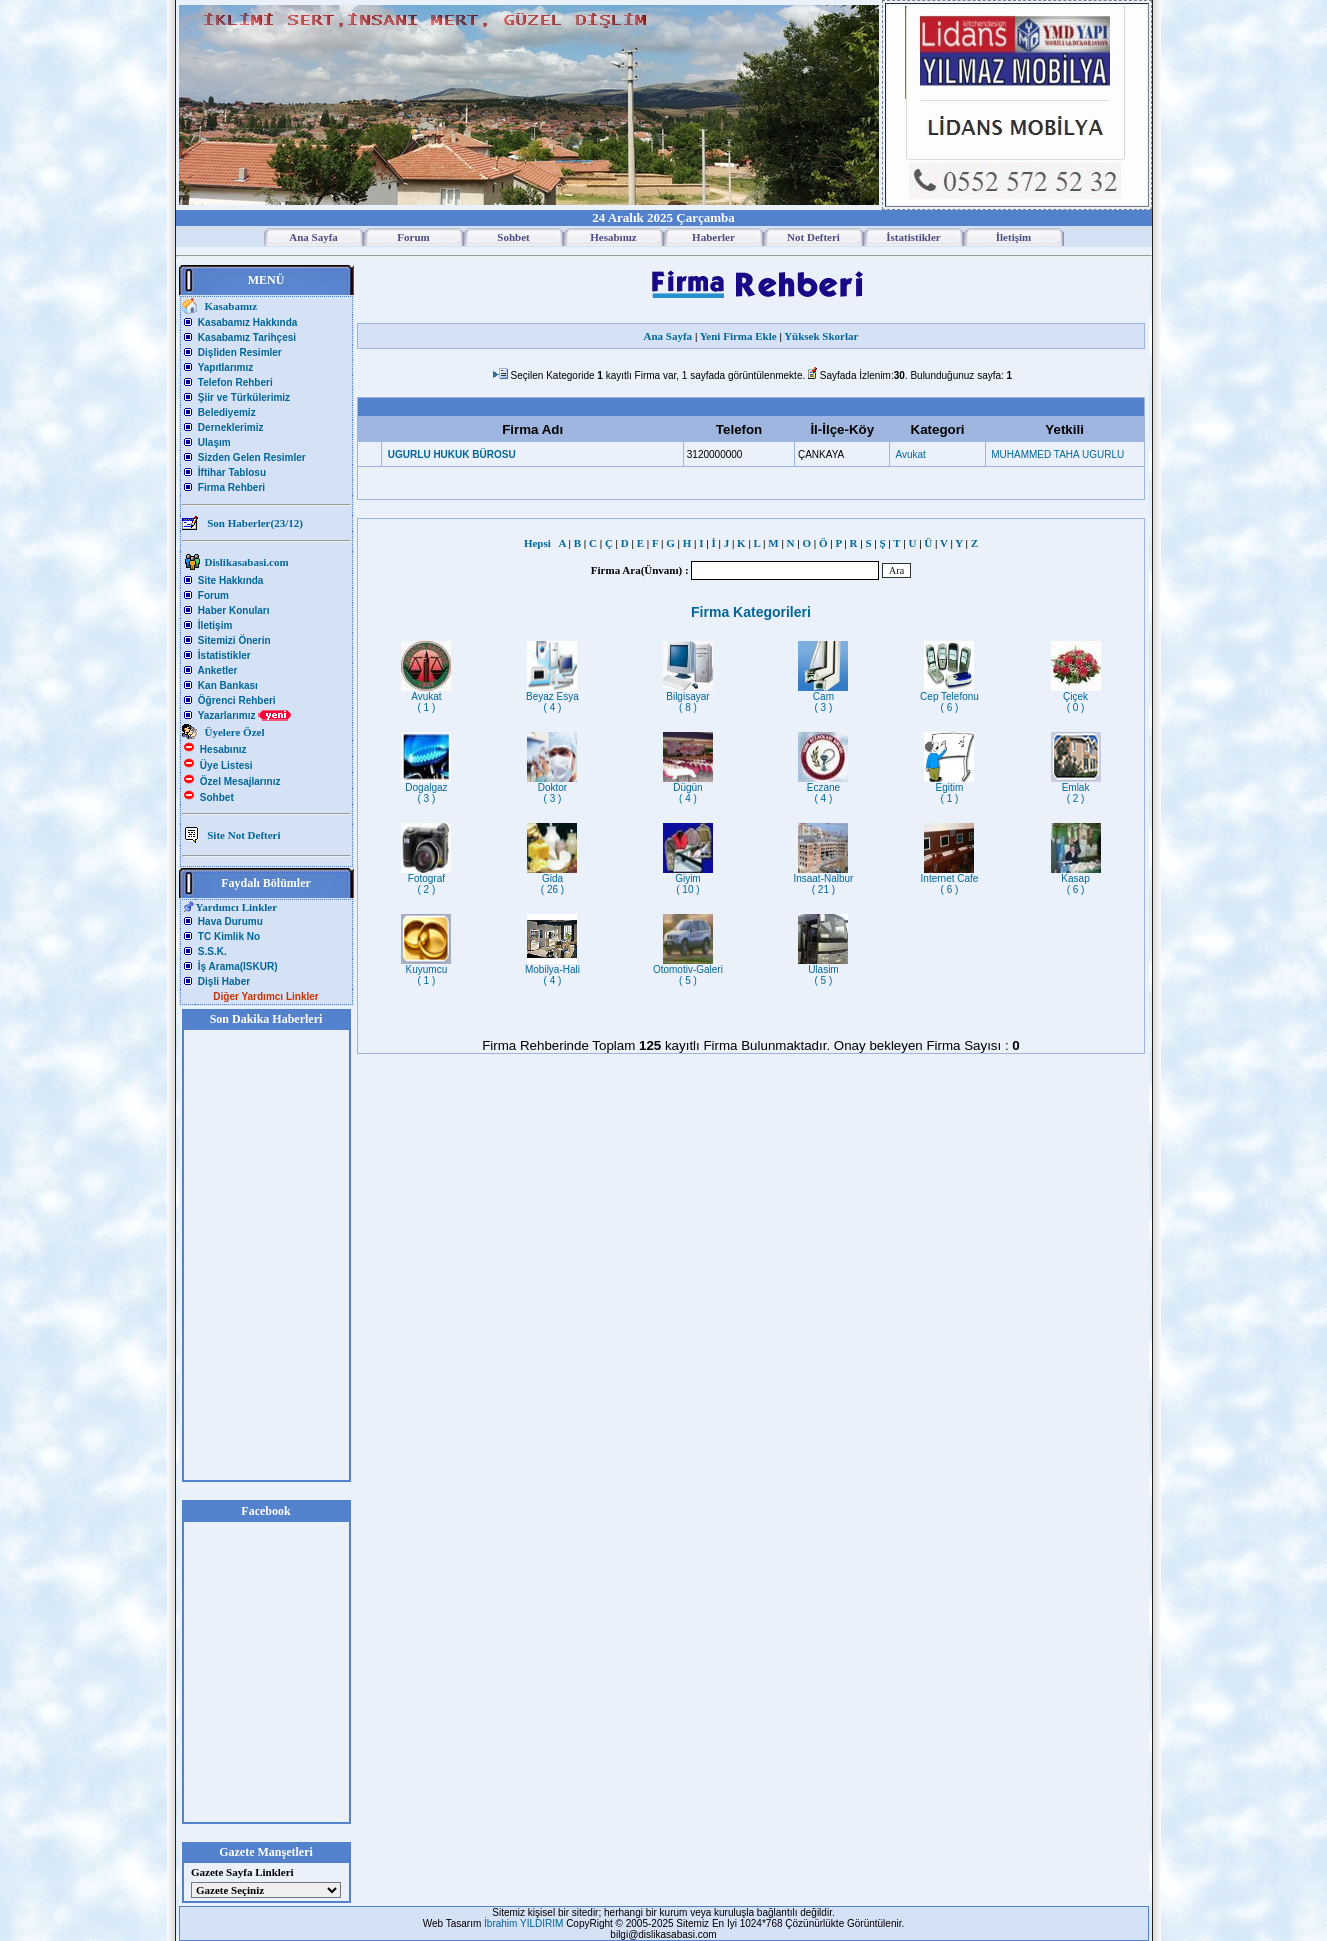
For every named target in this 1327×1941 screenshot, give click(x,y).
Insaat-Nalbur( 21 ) (823, 879)
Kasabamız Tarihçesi (247, 337)
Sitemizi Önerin (234, 640)
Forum (213, 595)
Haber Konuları (234, 610)
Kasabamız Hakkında (248, 322)
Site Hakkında (231, 580)
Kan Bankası (228, 685)
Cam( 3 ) (823, 697)
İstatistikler (224, 655)
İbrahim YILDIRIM (525, 1923)
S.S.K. (212, 951)
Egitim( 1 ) (949, 788)
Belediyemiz (227, 412)
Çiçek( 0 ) (1076, 697)
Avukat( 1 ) (426, 697)
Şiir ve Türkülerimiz (244, 397)
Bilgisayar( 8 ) (688, 697)
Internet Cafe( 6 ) (950, 879)
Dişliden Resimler (240, 352)
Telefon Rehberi (235, 382)
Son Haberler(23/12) (255, 523)
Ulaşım (214, 442)
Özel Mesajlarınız (240, 781)
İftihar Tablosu (232, 472)
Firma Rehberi (231, 487)
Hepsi (540, 543)
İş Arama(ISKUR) (238, 966)
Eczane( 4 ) (823, 788)
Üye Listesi (226, 765)
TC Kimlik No (229, 936)
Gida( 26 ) (552, 879)
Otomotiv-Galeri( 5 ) (688, 970)
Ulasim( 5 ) (823, 970)
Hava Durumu (230, 921)
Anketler (217, 670)
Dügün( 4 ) (688, 788)
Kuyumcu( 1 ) (426, 970)
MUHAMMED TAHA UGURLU (1057, 454)
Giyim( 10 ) (688, 879)
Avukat (910, 454)
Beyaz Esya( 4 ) (552, 697)
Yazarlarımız (245, 715)
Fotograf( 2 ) (426, 879)
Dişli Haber (224, 981)
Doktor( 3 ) (552, 788)
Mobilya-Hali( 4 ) (552, 970)
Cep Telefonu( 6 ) (949, 697)
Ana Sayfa (668, 336)
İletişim (215, 625)
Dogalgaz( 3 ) (426, 788)
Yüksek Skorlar (821, 336)
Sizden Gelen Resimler (252, 457)
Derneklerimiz (231, 427)
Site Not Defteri (243, 835)
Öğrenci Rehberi (237, 700)
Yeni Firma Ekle (738, 336)
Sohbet (217, 797)
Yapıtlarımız (226, 367)
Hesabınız (223, 749)
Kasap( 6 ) (1076, 879)
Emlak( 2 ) (1076, 788)
